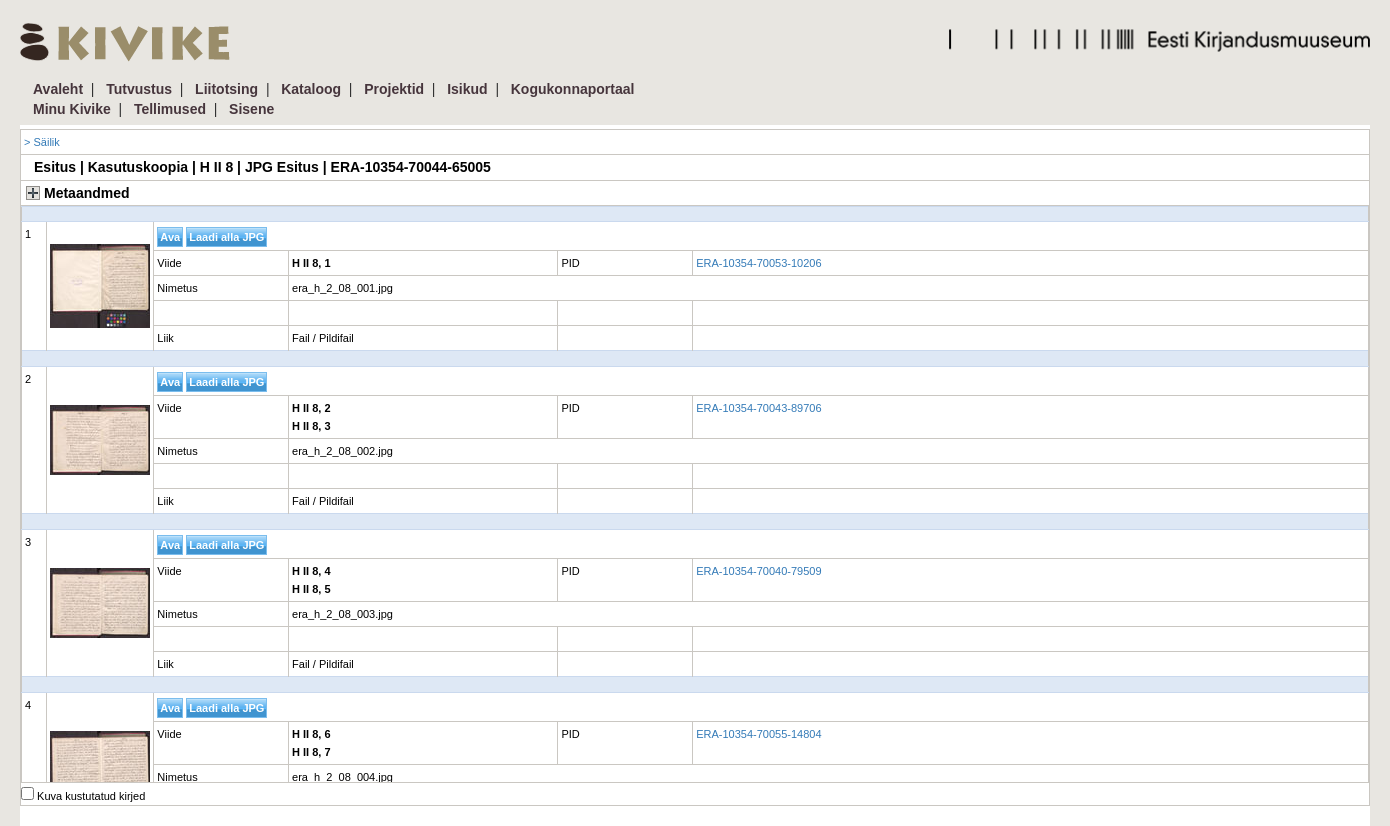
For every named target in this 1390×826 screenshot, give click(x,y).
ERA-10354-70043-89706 (758, 408)
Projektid (394, 89)
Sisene (251, 109)
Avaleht (58, 89)
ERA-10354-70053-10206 (758, 263)
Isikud (467, 89)
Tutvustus (139, 89)
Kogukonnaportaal (573, 89)
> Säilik (42, 142)
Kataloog (311, 89)
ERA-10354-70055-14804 (758, 734)
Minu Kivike (72, 109)
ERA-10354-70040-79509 (758, 571)
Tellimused (170, 109)
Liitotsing (226, 89)
